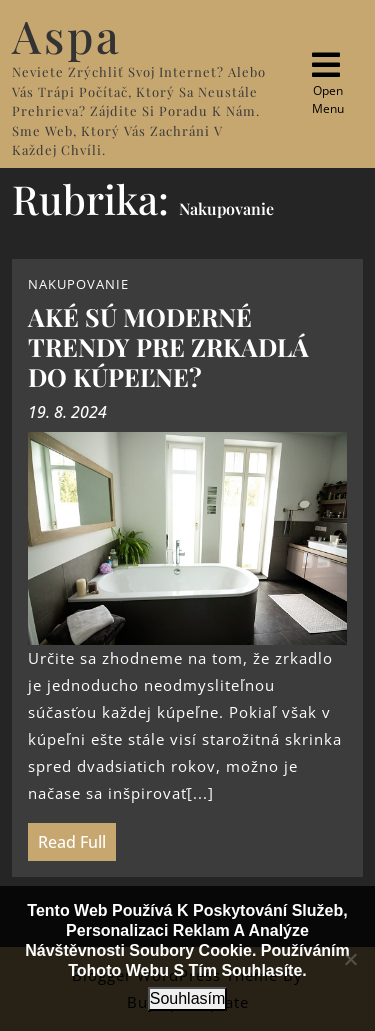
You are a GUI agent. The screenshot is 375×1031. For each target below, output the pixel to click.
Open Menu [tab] (323, 83)
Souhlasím (188, 998)
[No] (350, 959)
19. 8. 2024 (67, 412)
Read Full (67, 838)
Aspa (67, 35)
